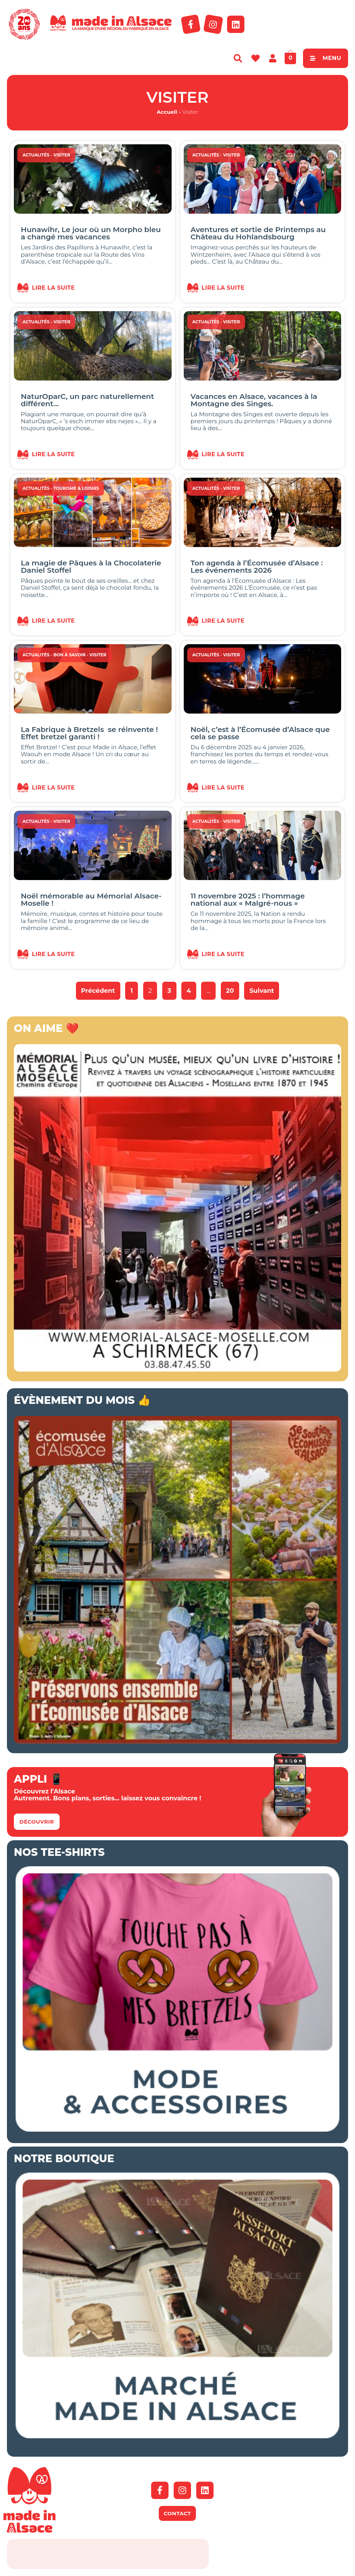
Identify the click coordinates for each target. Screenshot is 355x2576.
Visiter (61, 154)
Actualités (36, 154)
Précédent (98, 991)
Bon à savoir (69, 654)
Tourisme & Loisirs (76, 488)
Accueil (167, 112)
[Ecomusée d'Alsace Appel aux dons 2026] (177, 1741)
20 (232, 988)
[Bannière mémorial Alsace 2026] (177, 1369)
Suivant (261, 991)
